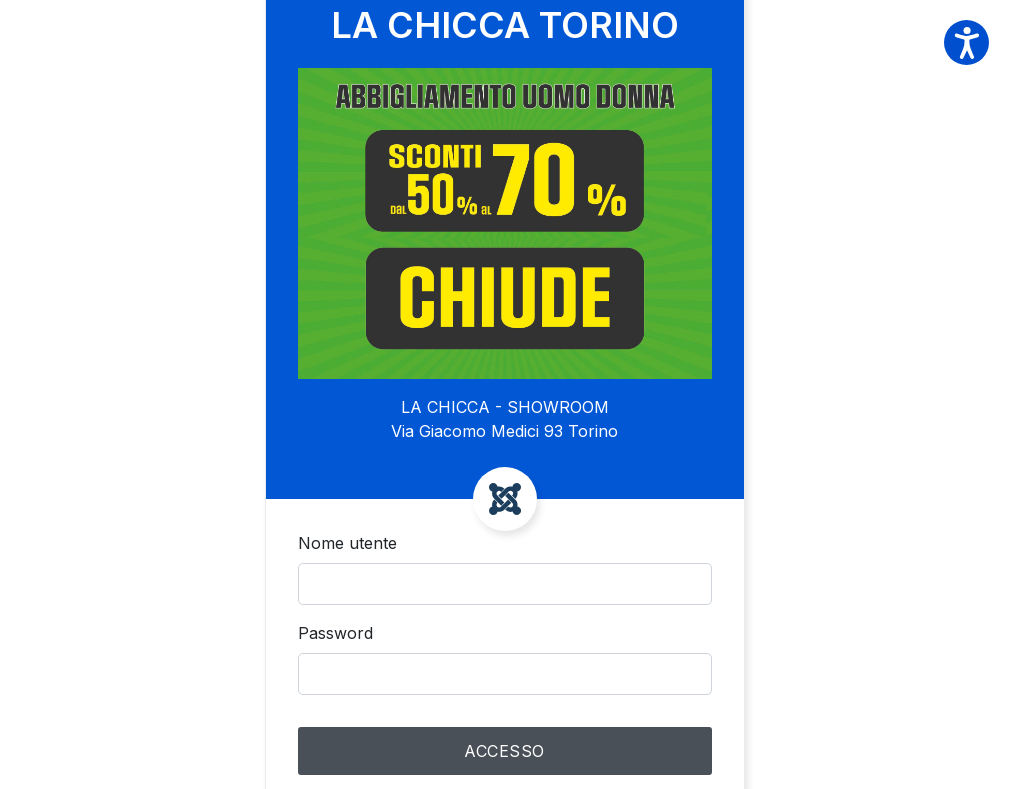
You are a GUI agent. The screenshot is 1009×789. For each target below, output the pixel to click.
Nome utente (347, 543)
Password (335, 633)
